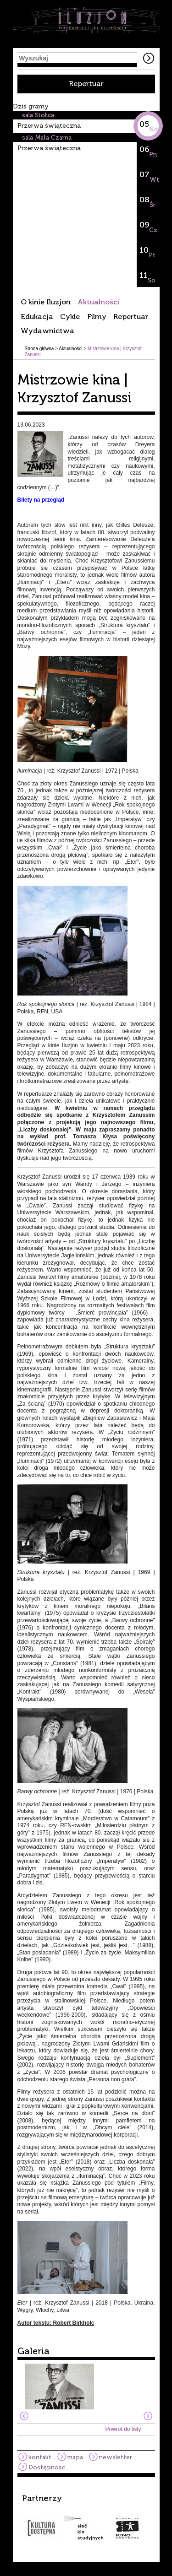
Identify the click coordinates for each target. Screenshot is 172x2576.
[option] (86, 2517)
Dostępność (46, 2467)
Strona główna (39, 348)
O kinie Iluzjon (46, 302)
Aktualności (98, 302)
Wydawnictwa (47, 330)
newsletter (115, 2457)
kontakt (39, 2457)
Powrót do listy (123, 2429)
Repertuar (86, 83)
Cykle (70, 316)
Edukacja (37, 316)
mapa (75, 2457)
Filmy (96, 316)
